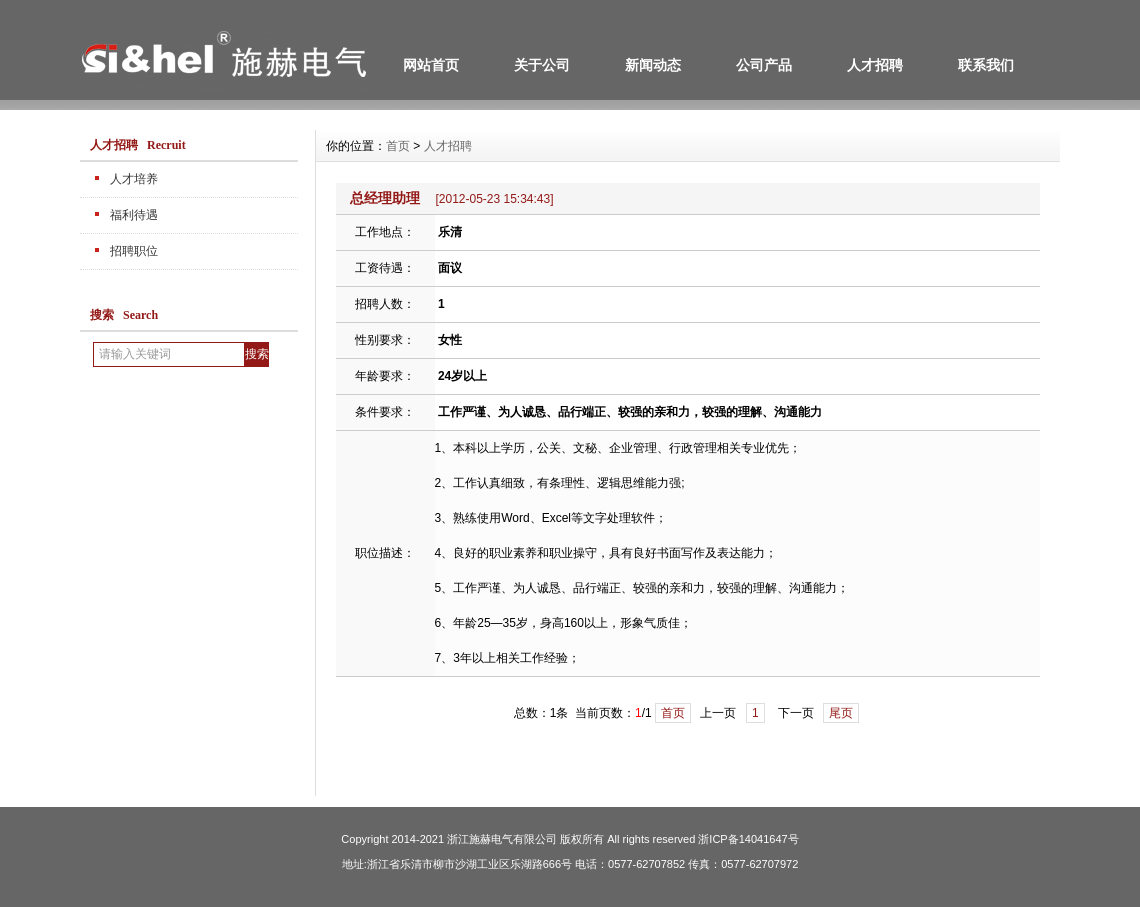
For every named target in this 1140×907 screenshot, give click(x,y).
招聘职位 (134, 251)
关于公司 (542, 65)
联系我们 (986, 65)
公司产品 (764, 65)
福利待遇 (134, 215)
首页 (398, 146)
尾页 (841, 713)
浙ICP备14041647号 (748, 839)
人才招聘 (875, 65)
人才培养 (134, 179)
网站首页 (431, 65)
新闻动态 (653, 65)
